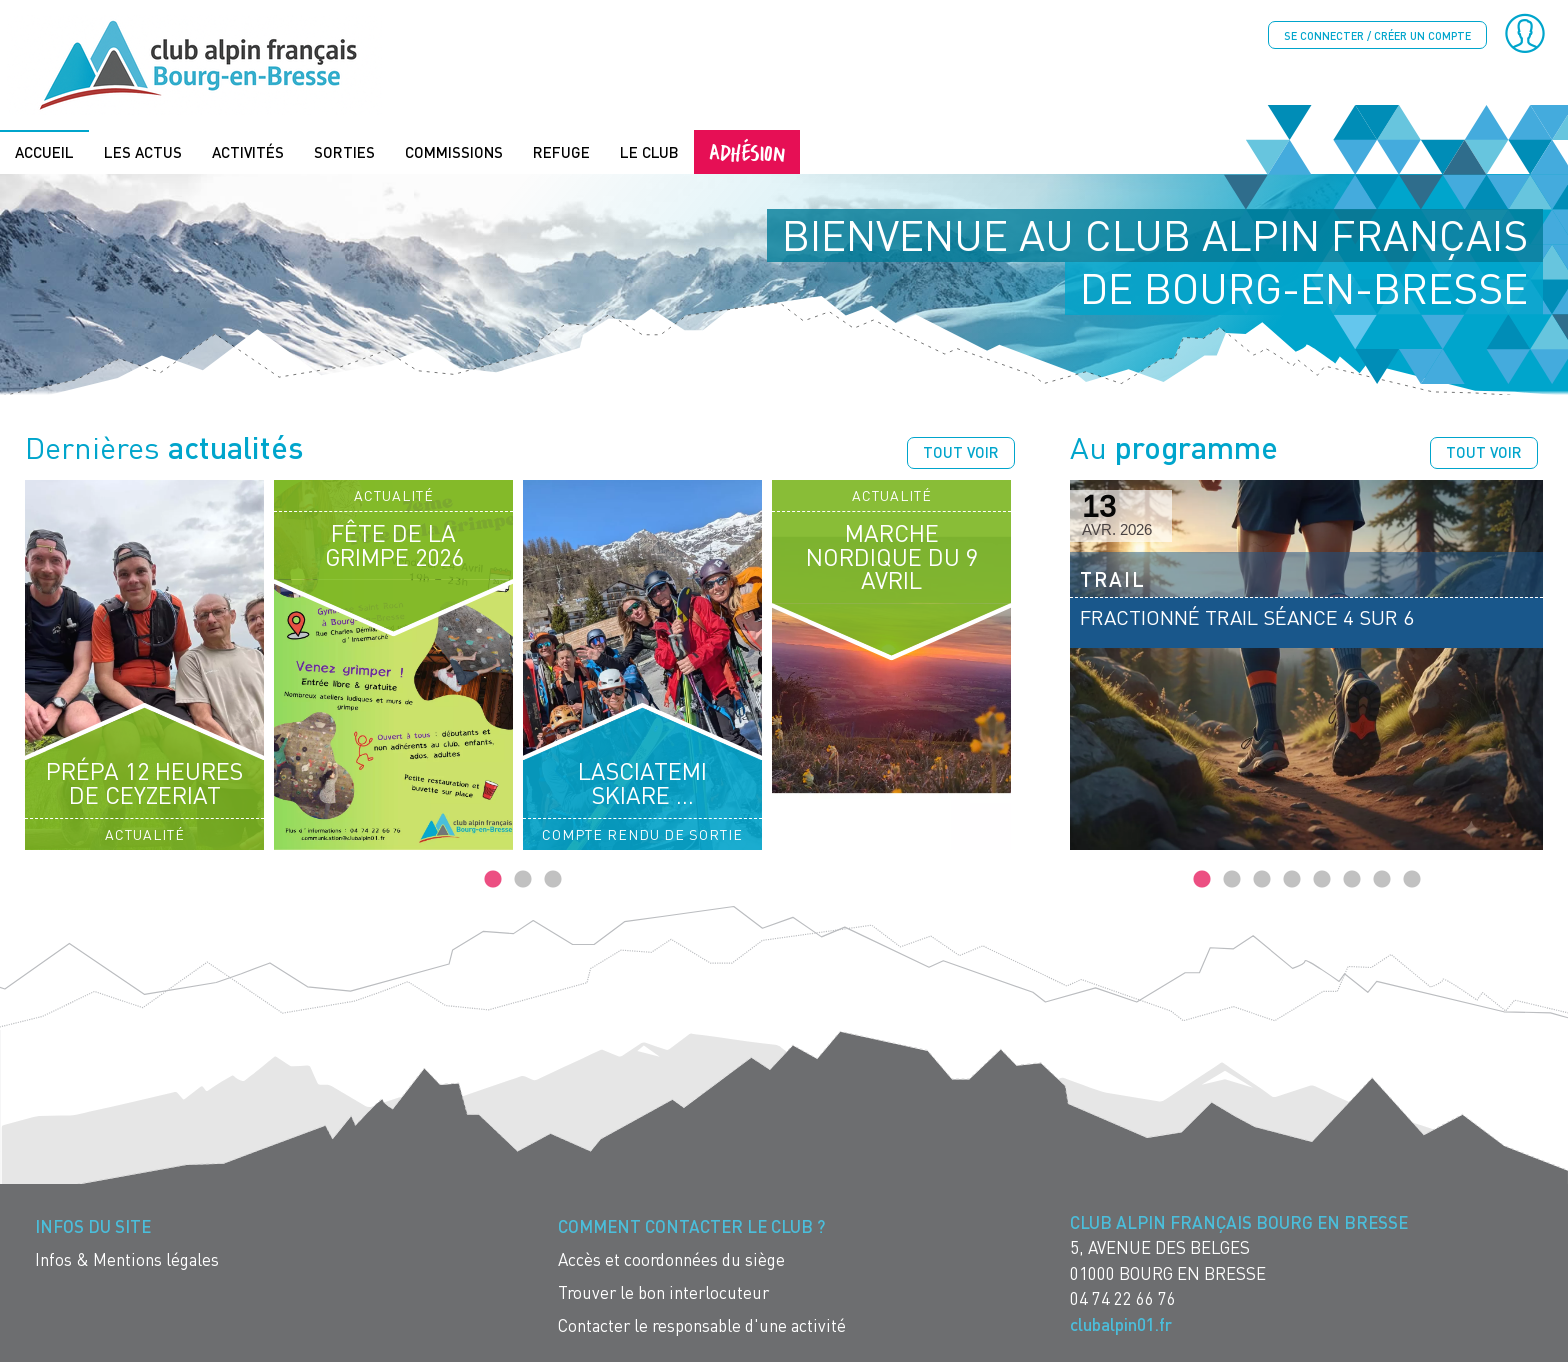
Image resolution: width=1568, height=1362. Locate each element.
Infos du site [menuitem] (93, 1226)
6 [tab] (1352, 880)
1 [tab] (493, 880)
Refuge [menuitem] (561, 152)
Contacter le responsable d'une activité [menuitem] (702, 1325)
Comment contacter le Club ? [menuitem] (691, 1226)
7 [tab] (1382, 880)
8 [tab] (1412, 880)
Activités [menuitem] (248, 152)
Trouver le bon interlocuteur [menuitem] (663, 1292)
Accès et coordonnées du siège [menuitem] (671, 1259)
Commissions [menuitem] (454, 152)
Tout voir (961, 452)
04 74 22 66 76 (1123, 1298)
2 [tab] (523, 880)
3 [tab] (553, 880)
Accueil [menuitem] (44, 152)
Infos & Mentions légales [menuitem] (127, 1259)
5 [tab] (1322, 880)
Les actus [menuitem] (143, 152)
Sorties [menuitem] (344, 152)
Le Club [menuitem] (649, 152)
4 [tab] (1292, 880)
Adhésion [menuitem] (747, 151)
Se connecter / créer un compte (1377, 35)
